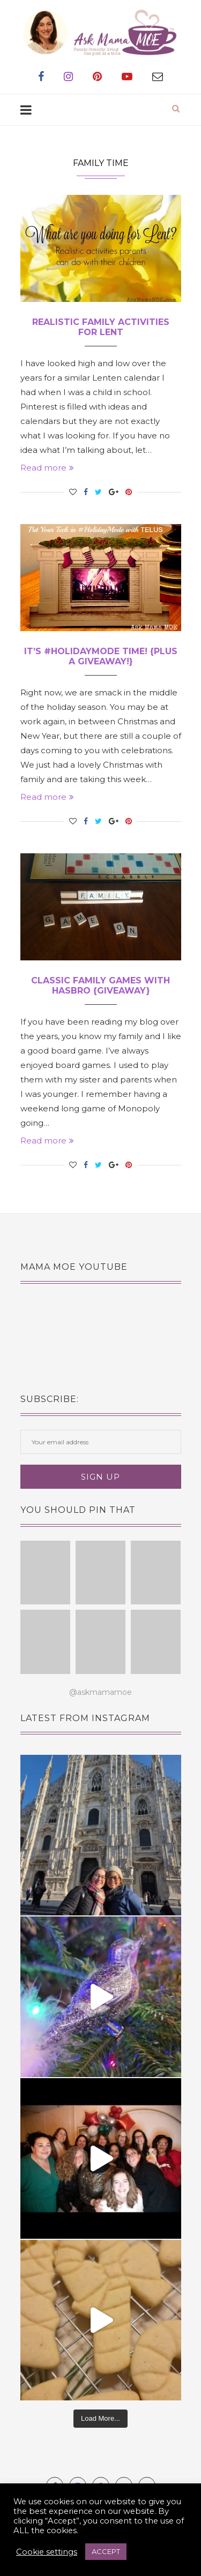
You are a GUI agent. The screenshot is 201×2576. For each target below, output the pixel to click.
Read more (47, 468)
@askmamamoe (100, 1692)
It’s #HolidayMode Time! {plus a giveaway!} (100, 656)
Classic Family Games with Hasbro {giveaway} (100, 985)
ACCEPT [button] (106, 2551)
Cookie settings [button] (46, 2552)
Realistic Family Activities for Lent (100, 327)
